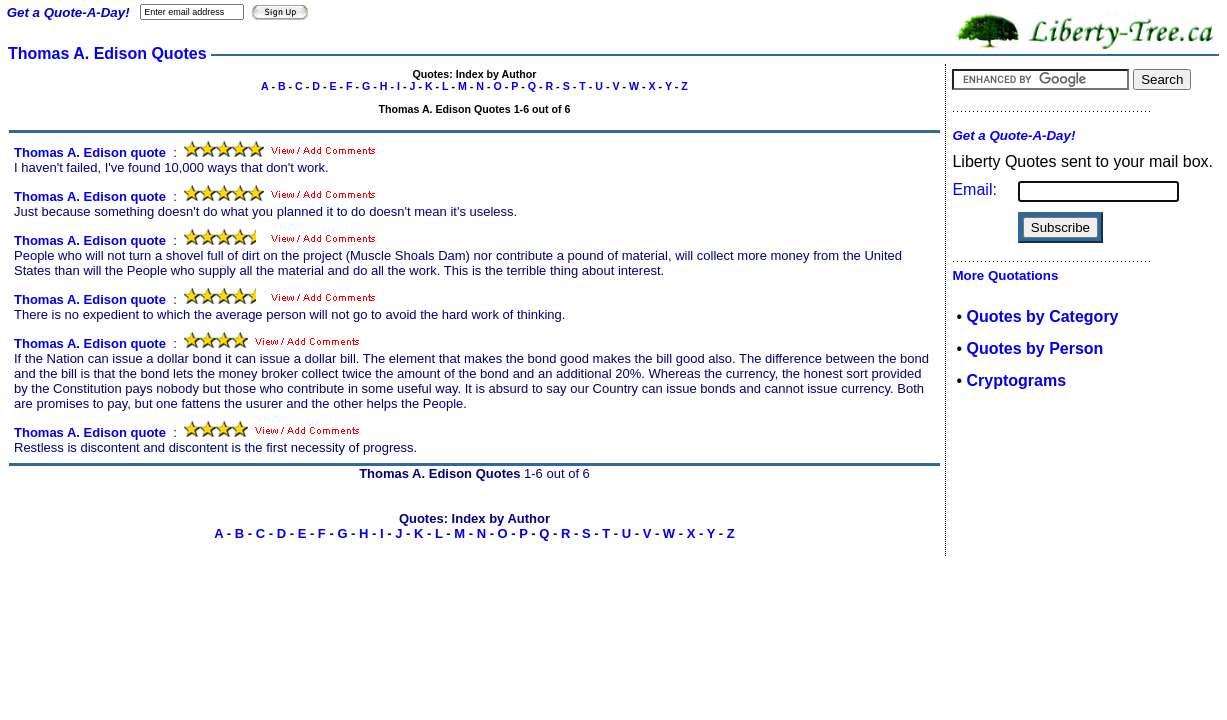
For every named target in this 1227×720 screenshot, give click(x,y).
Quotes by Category (1042, 316)
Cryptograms (1016, 380)
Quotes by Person (1034, 348)
